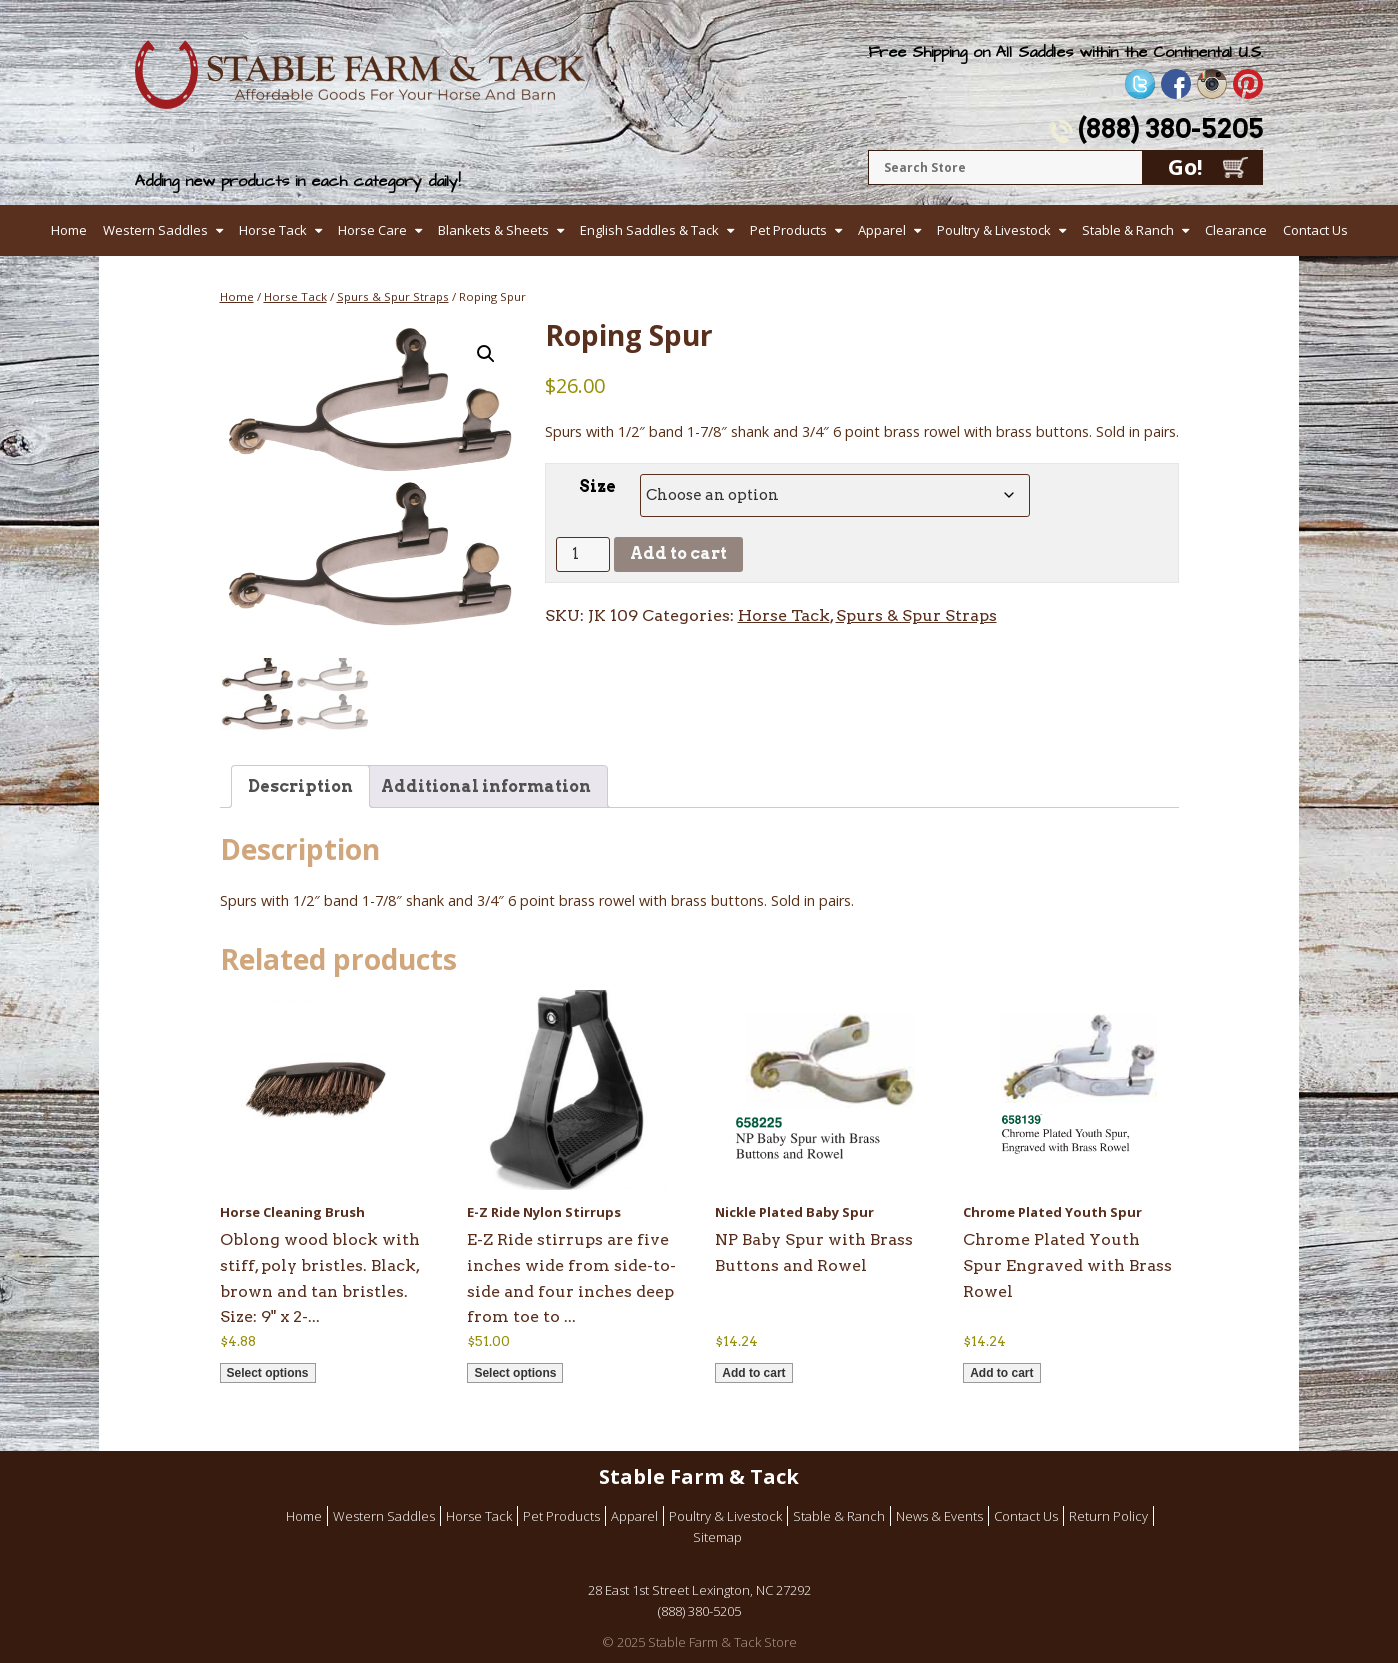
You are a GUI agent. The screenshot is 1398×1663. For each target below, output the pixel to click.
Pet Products (788, 230)
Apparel (882, 230)
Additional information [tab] (486, 786)
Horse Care (372, 230)
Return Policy (1108, 1516)
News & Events (939, 1516)
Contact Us (1315, 230)
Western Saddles (155, 230)
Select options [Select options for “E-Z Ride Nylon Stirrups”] (515, 1373)
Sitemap (717, 1537)
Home (69, 230)
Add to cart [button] (753, 1373)
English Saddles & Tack (649, 230)
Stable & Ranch (1128, 230)
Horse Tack (273, 230)
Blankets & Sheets (493, 230)
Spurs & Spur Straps (393, 296)
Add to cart (678, 553)
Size (597, 486)
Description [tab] (300, 786)
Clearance (1236, 230)
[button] (486, 354)
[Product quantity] (583, 554)
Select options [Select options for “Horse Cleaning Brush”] (268, 1373)
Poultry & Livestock (994, 230)
